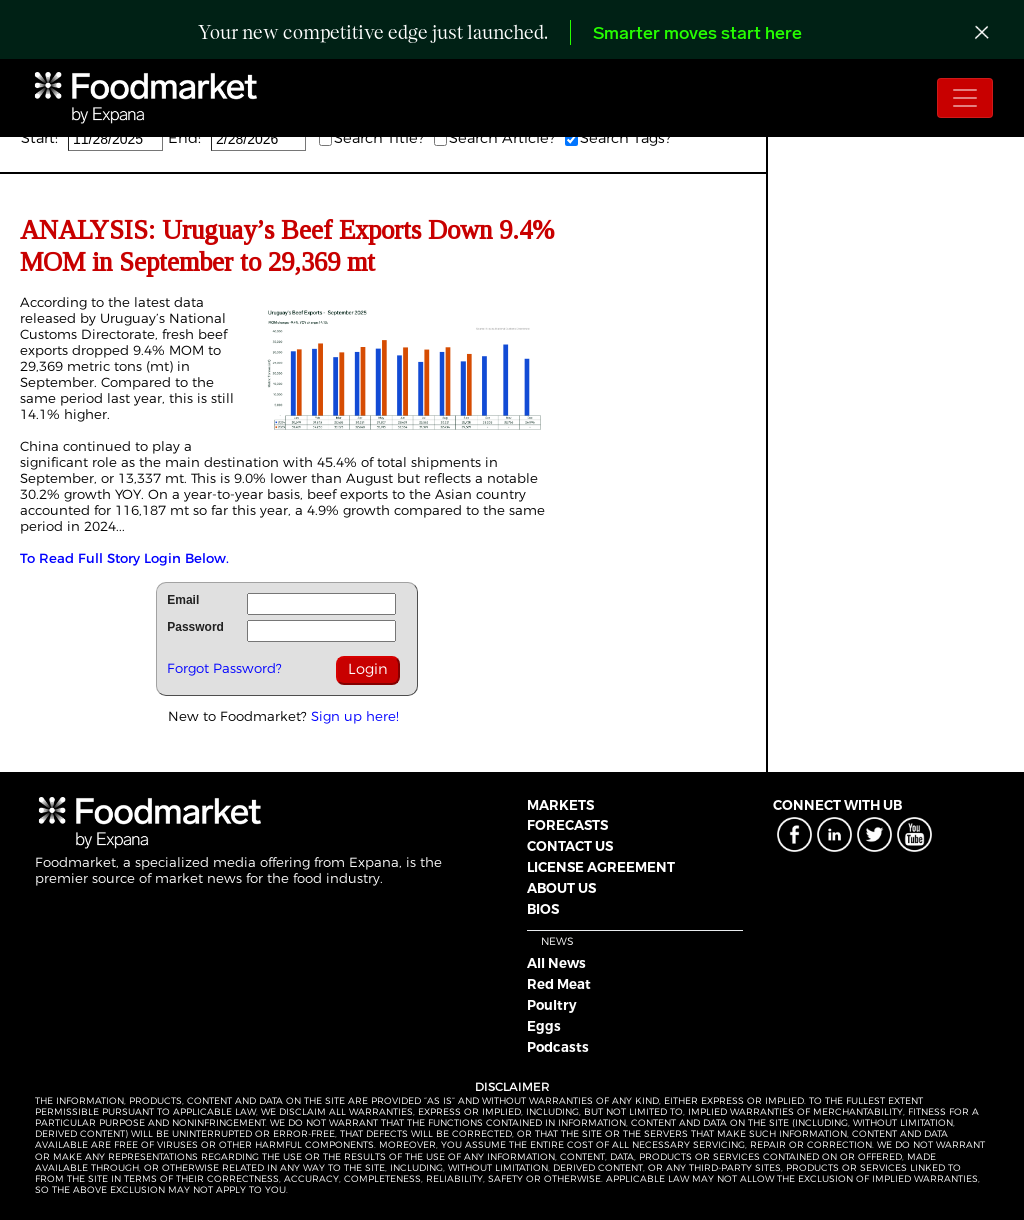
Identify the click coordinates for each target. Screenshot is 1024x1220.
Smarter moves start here (697, 34)
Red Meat (559, 984)
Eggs (544, 1026)
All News (556, 963)
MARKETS (560, 805)
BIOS (543, 909)
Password (195, 627)
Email (183, 600)
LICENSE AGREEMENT (601, 867)
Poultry (552, 1005)
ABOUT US (561, 888)
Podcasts (558, 1047)
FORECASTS (567, 825)
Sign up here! (355, 716)
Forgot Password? (224, 668)
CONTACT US (570, 846)
